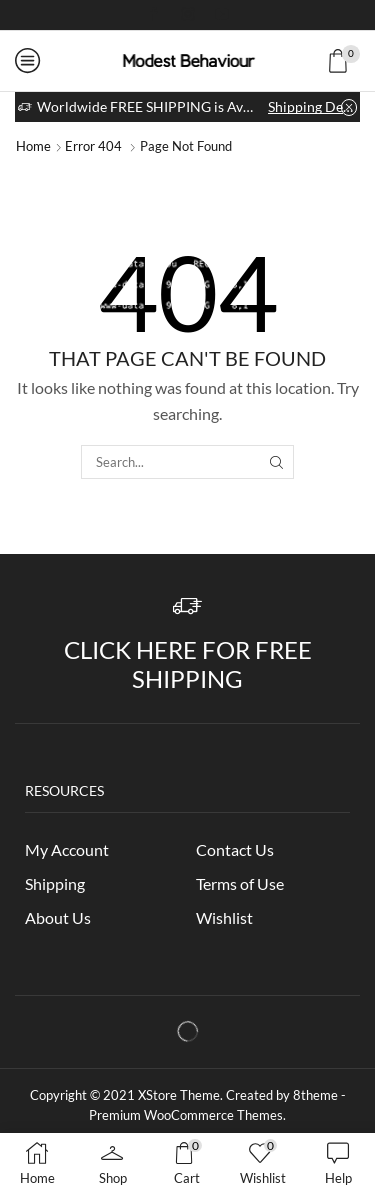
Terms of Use (240, 883)
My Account (67, 849)
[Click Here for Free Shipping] (187, 606)
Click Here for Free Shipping (188, 664)
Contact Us (235, 849)
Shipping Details (312, 106)
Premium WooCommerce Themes (186, 1115)
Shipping (55, 883)
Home (33, 146)
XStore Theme (179, 1095)
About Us (58, 917)
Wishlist (224, 917)
